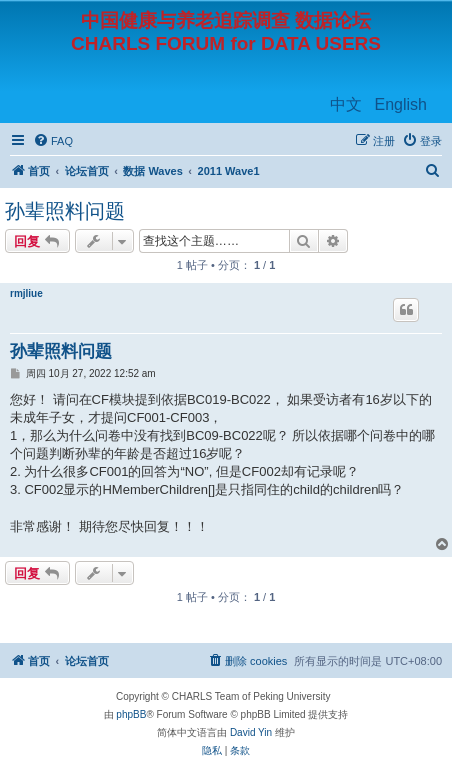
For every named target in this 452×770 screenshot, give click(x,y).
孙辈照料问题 (65, 211)
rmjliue (26, 293)
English (401, 104)
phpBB (131, 714)
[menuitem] (53, 141)
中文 (346, 104)
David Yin (251, 732)
